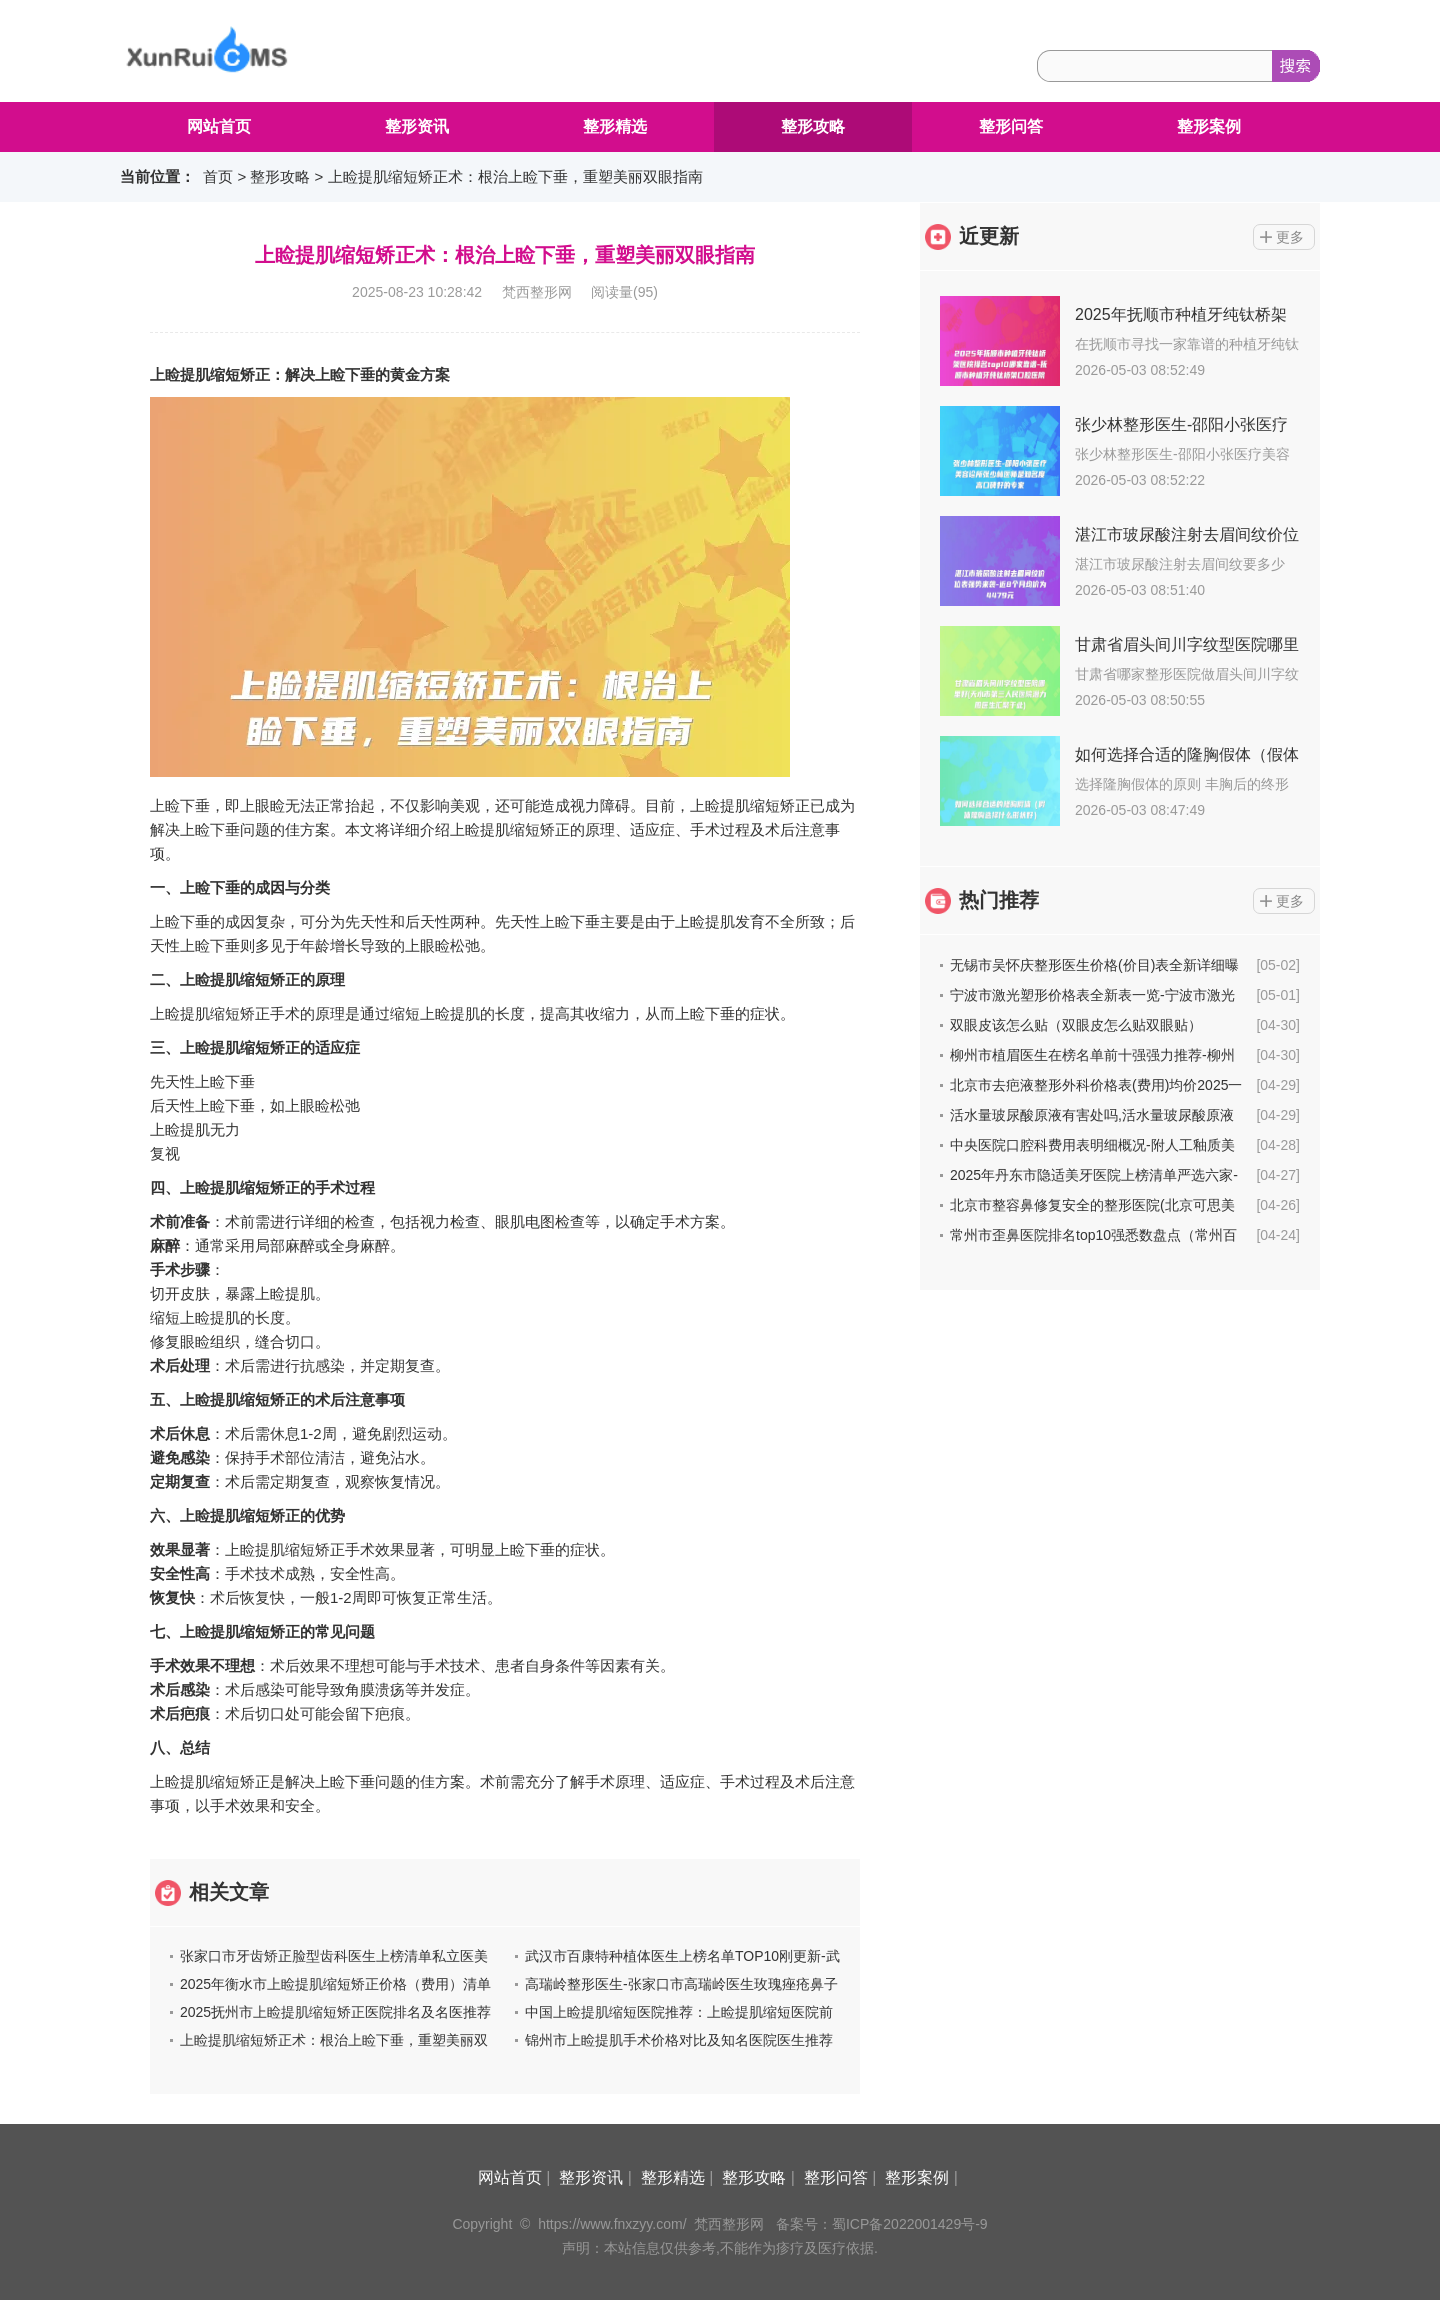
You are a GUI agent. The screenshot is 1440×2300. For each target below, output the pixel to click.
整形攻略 (813, 126)
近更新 (989, 236)
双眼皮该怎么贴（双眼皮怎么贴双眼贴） (1076, 1025)
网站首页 (219, 126)
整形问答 (1011, 126)
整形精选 (615, 126)
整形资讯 (417, 126)
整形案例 (1209, 126)
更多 (1290, 237)
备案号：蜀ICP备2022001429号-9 (882, 2224)
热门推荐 (999, 900)
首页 (218, 176)
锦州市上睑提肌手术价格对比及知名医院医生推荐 (679, 2040)
